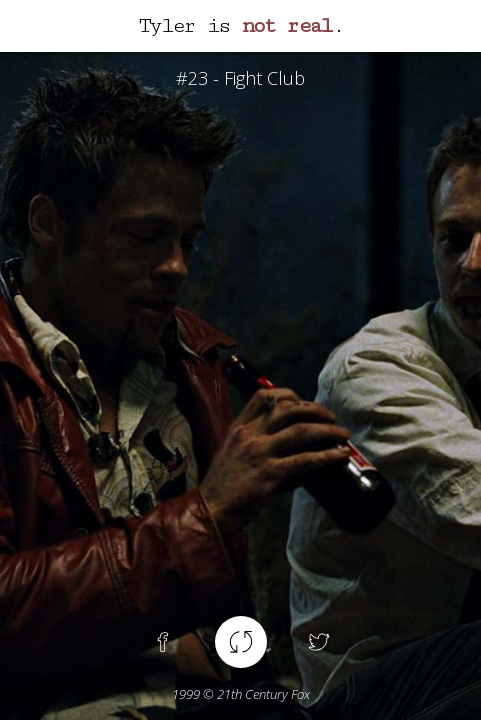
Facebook (163, 642)
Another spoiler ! (241, 642)
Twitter (319, 642)
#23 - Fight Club (240, 78)
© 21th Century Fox (241, 694)
